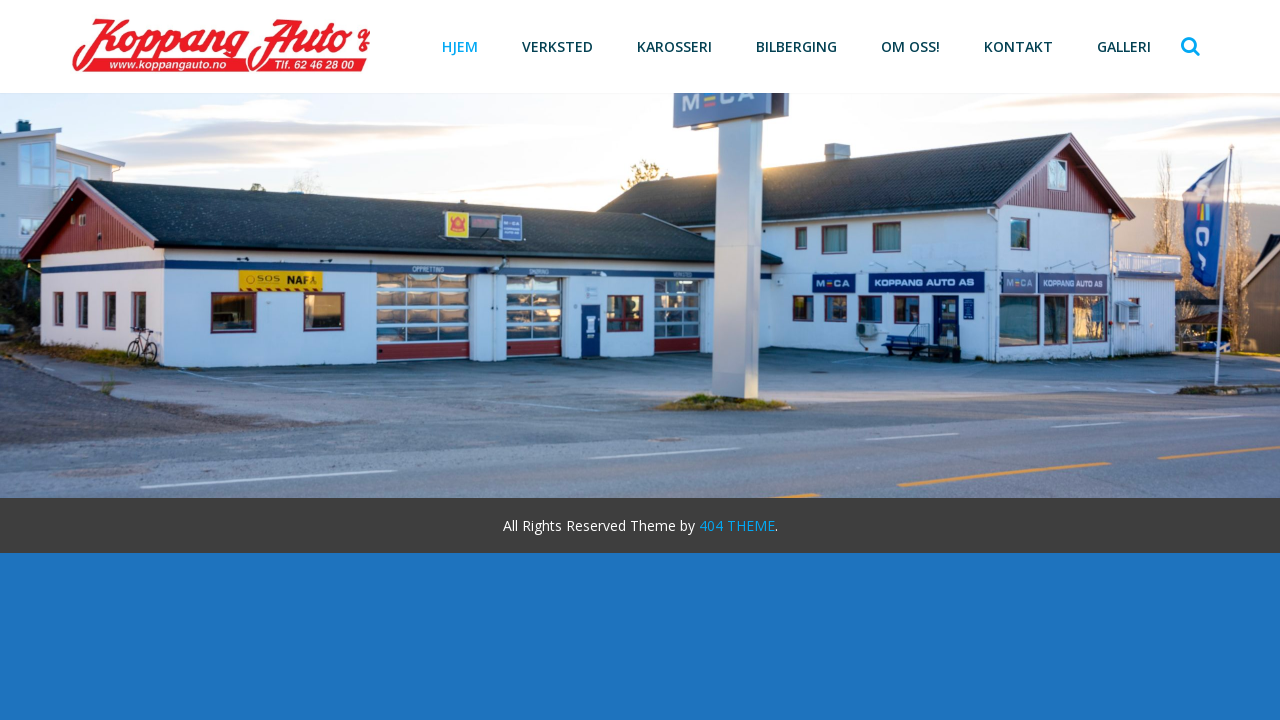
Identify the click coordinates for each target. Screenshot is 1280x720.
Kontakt (1018, 46)
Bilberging (796, 46)
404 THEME (737, 525)
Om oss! (910, 46)
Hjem (460, 46)
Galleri (1124, 46)
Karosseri (674, 46)
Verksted (557, 46)
